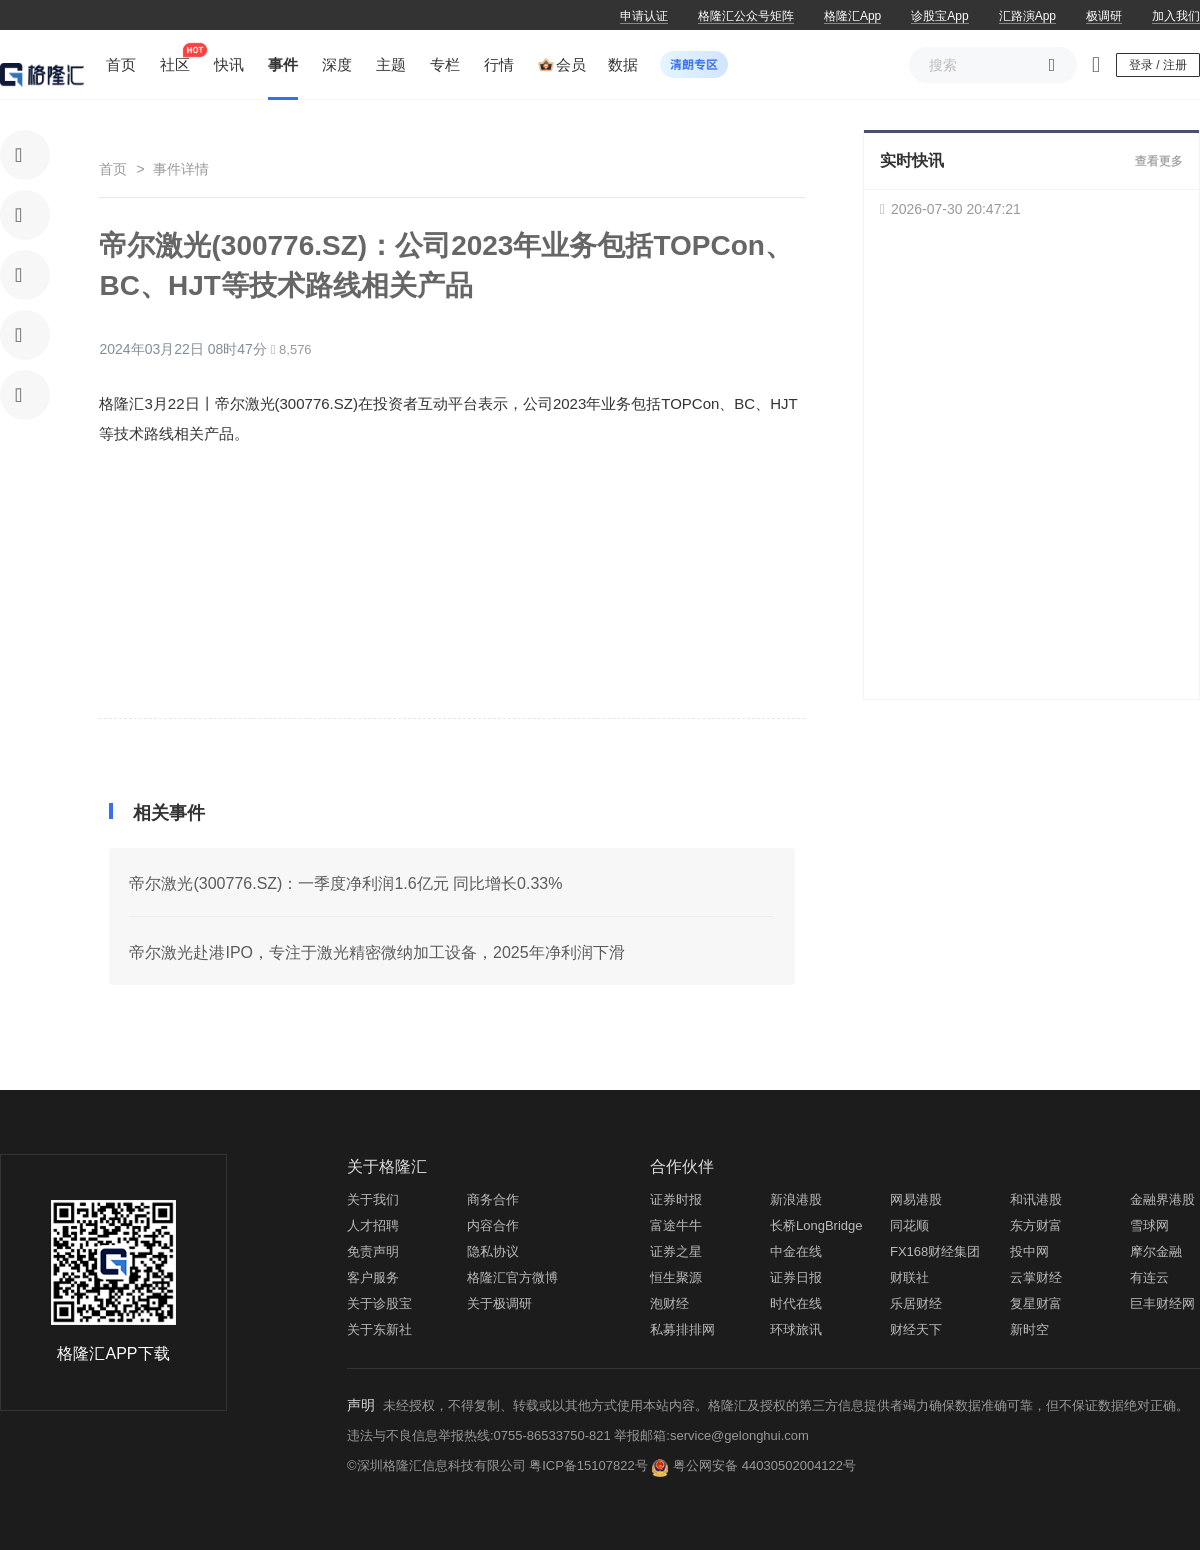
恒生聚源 (676, 1277)
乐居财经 (916, 1303)
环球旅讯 (796, 1329)
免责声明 (373, 1251)
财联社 (909, 1277)
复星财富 (1036, 1303)
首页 (113, 169)
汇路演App (1027, 16)
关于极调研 (499, 1303)
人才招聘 (373, 1225)
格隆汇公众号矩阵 (746, 16)
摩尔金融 (1156, 1251)
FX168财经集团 (935, 1251)
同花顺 (909, 1225)
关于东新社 (379, 1329)
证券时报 (676, 1199)
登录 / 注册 (1158, 65)
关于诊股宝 (379, 1303)
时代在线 (796, 1303)
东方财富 (1036, 1225)
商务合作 (493, 1199)
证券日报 (796, 1277)
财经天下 (916, 1329)
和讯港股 (1036, 1199)
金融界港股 (1162, 1199)
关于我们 (373, 1199)
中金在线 (796, 1251)
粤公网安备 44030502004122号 (764, 1465)
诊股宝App (939, 16)
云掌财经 (1036, 1277)
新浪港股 (796, 1199)
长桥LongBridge (816, 1225)
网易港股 (916, 1199)
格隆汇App (852, 16)
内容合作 (493, 1225)
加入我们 (1176, 16)
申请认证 (644, 16)
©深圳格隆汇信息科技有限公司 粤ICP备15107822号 (499, 1465)
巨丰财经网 (1162, 1303)
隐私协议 (493, 1251)
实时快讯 (912, 160)
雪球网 (1149, 1225)
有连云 (1149, 1277)
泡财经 (669, 1303)
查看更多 (1159, 161)
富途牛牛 (676, 1225)
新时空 (1029, 1329)
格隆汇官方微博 (512, 1277)
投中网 (1029, 1251)
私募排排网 (682, 1329)
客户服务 (373, 1277)
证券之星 (676, 1251)
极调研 (1104, 16)
